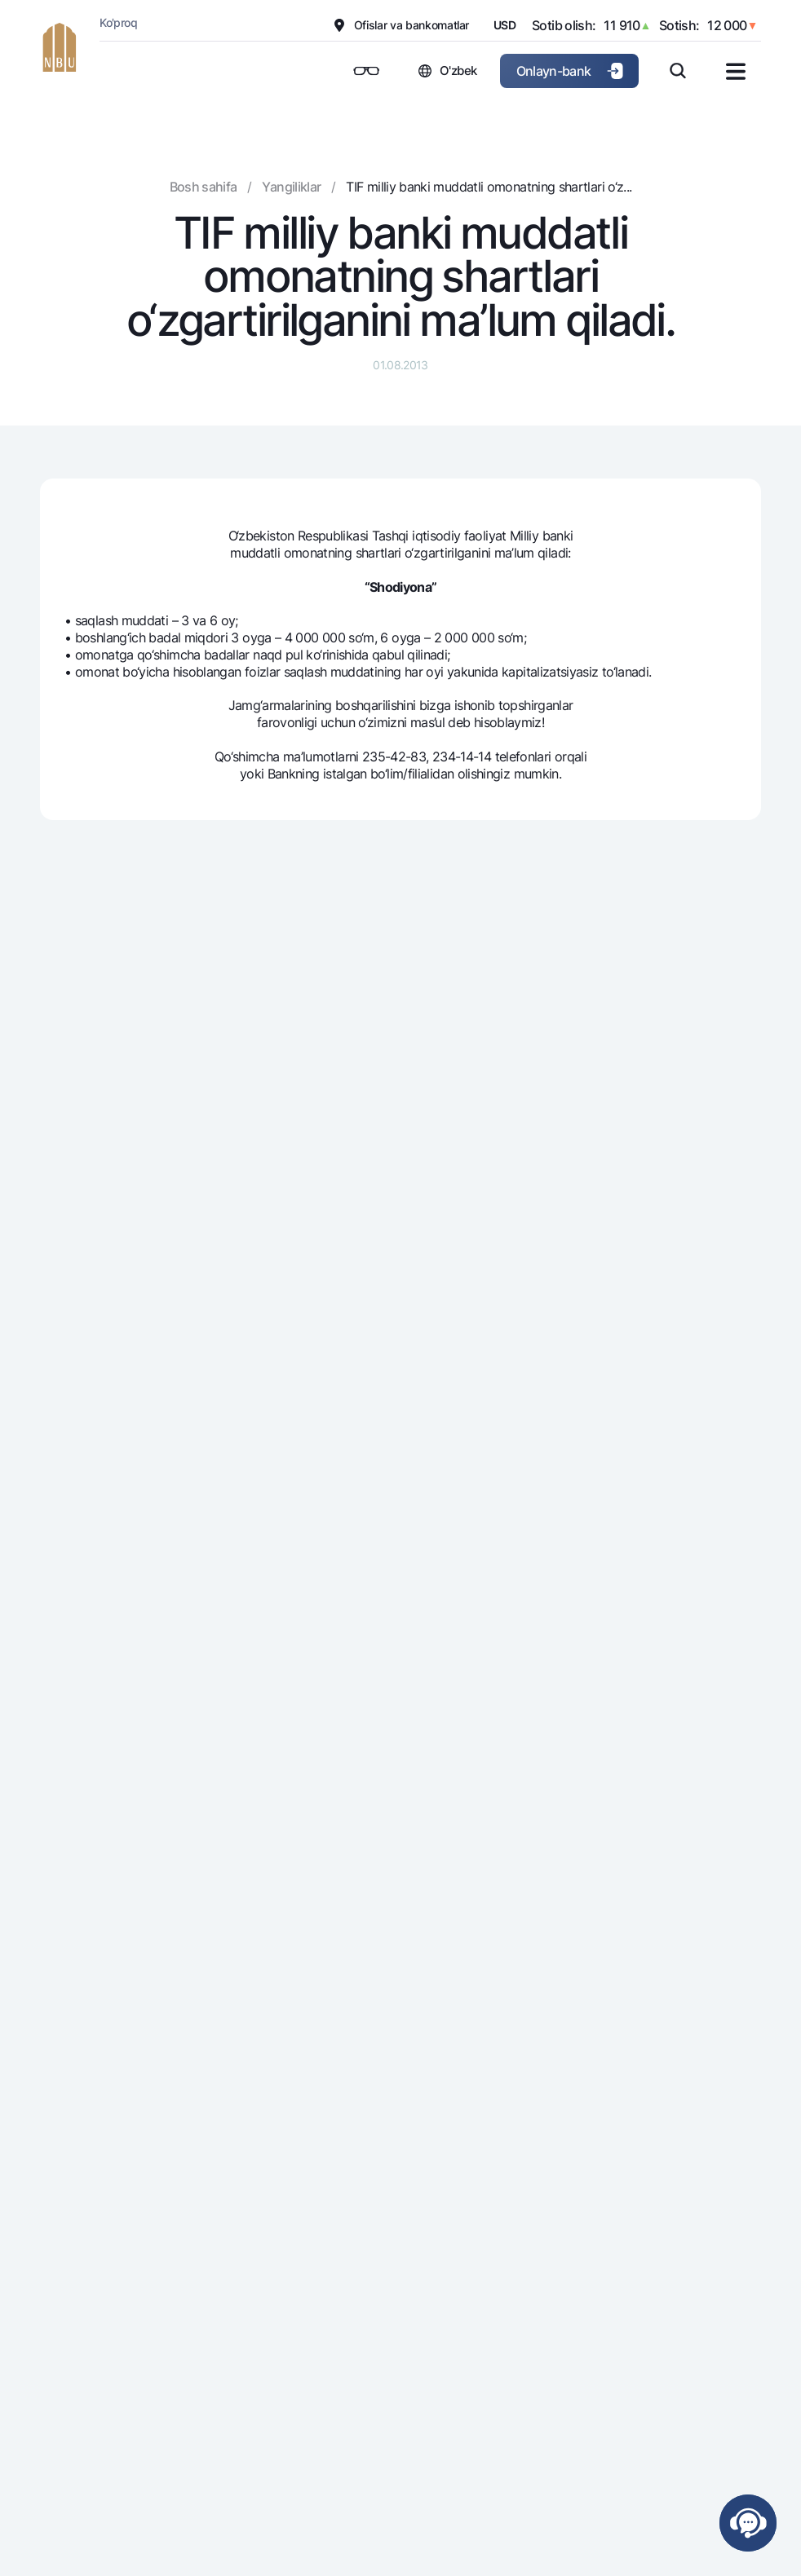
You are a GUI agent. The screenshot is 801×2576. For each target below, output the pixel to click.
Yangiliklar (291, 187)
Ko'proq (118, 22)
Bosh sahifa (203, 187)
